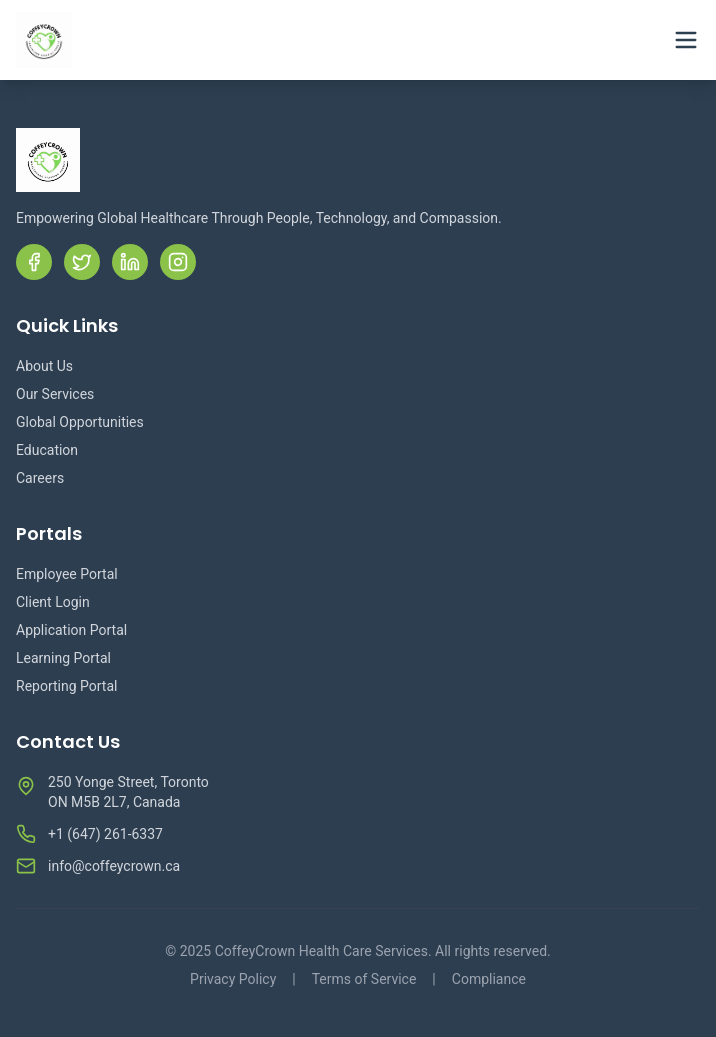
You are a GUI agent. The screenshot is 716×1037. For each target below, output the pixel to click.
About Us (44, 366)
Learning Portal (63, 658)
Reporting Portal (66, 686)
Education (47, 450)
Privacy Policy (233, 979)
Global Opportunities (80, 422)
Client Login (53, 602)
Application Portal (71, 630)
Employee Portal (67, 574)
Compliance (489, 979)
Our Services (55, 394)
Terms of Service (364, 979)
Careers (40, 478)
